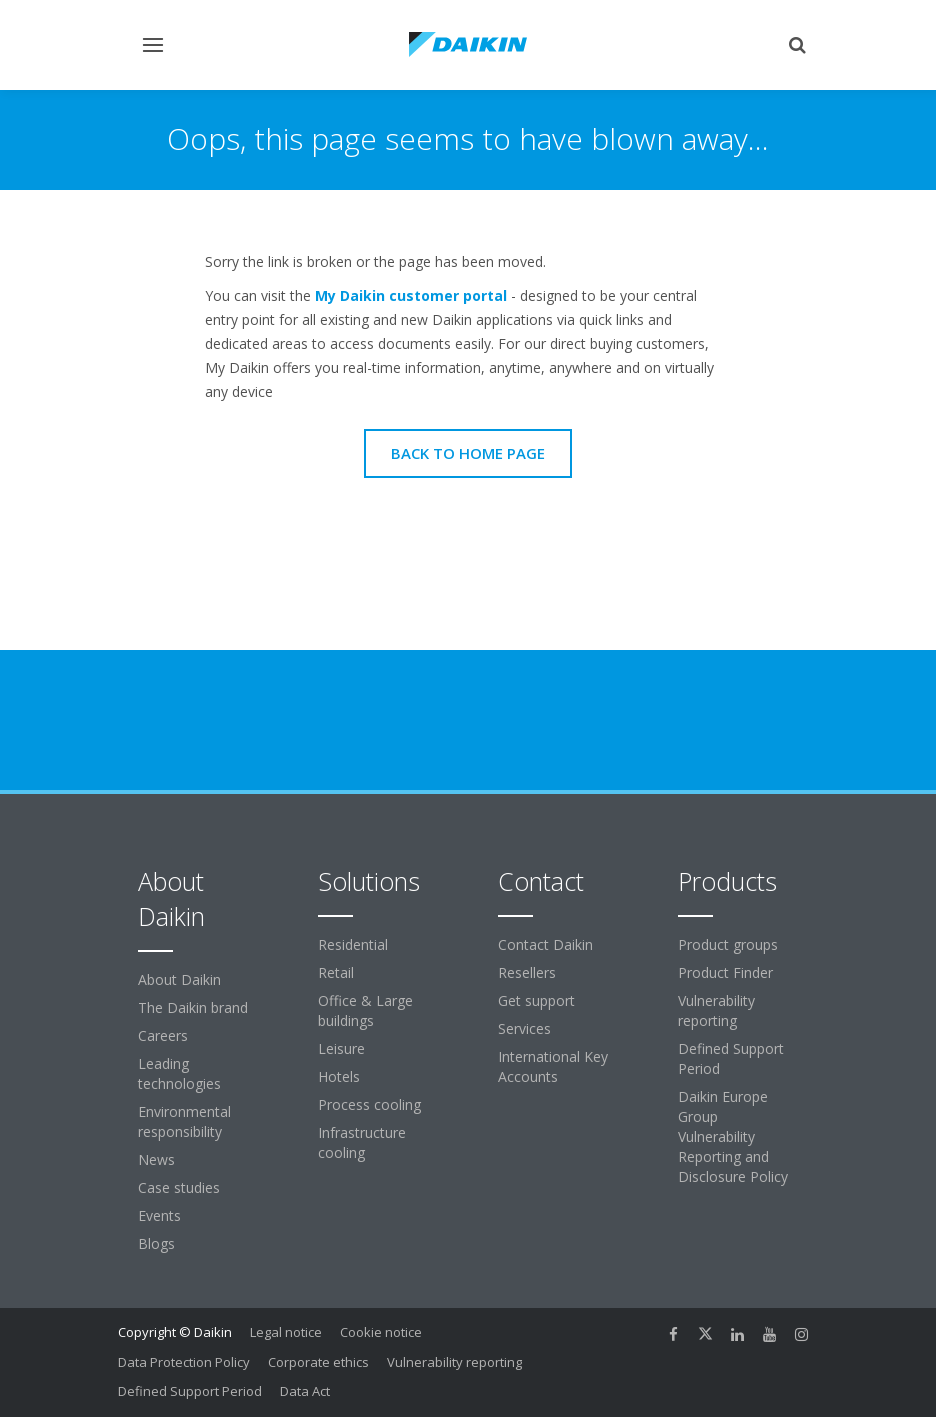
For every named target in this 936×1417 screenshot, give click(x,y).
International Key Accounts (553, 1066)
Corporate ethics (318, 1362)
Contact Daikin (545, 944)
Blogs (156, 1243)
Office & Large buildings (365, 1010)
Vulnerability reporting (716, 1010)
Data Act (305, 1391)
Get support (536, 1000)
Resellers (527, 972)
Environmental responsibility (184, 1121)
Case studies (179, 1187)
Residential (353, 944)
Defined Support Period (731, 1058)
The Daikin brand (193, 1007)
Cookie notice (381, 1332)
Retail (336, 972)
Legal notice (286, 1332)
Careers (163, 1035)
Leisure (341, 1048)
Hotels (339, 1076)
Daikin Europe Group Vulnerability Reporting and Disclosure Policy (733, 1136)
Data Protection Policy (184, 1362)
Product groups (728, 944)
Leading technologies (179, 1073)
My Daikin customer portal (411, 295)
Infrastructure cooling (362, 1142)
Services (524, 1028)
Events (159, 1215)
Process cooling (369, 1104)
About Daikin (179, 979)
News (156, 1159)
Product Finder (725, 972)
